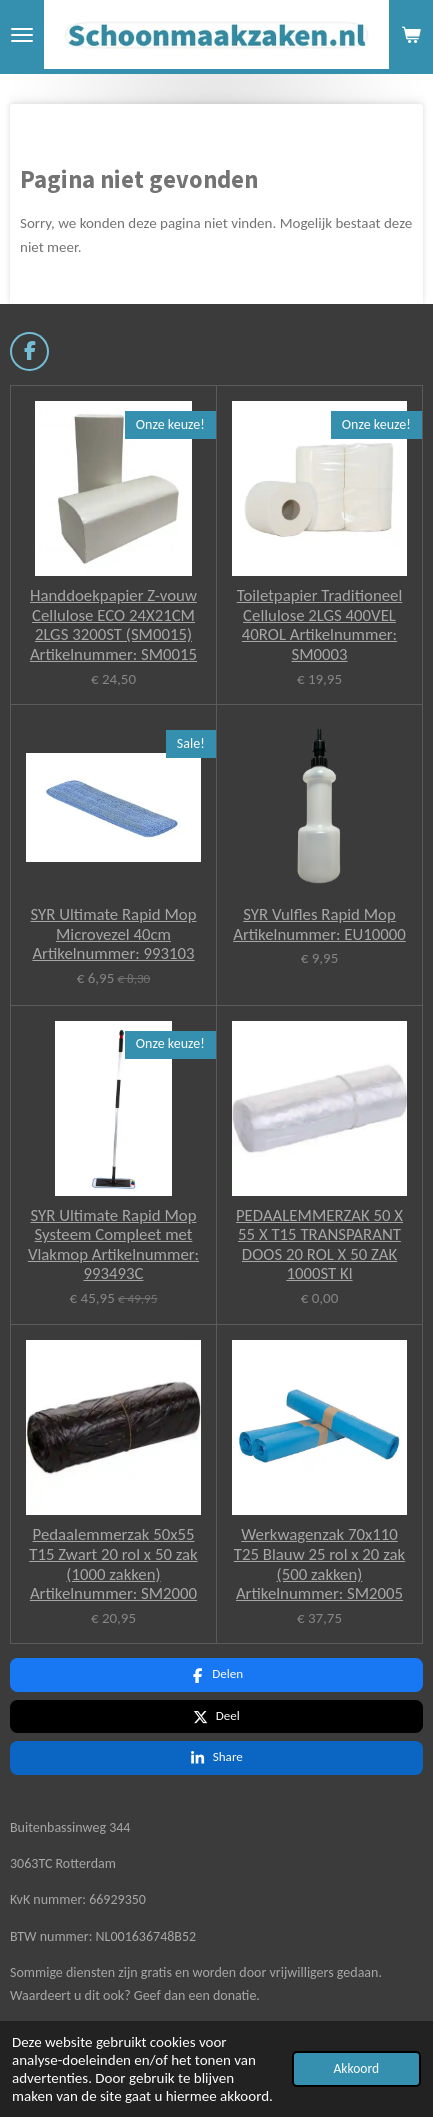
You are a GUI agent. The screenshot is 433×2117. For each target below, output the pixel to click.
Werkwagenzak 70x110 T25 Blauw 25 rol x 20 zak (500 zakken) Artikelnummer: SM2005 (319, 1564)
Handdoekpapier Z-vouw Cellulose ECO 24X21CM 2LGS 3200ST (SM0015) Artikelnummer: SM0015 (113, 625)
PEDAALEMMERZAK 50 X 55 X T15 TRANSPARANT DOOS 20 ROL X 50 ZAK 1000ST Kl (319, 1245)
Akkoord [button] (356, 2068)
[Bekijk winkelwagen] (411, 34)
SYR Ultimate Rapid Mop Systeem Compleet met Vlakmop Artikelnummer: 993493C (113, 1245)
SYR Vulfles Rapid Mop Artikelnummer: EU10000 (319, 924)
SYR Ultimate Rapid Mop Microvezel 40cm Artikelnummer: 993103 (114, 934)
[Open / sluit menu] (22, 34)
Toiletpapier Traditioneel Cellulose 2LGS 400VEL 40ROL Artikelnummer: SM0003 (320, 625)
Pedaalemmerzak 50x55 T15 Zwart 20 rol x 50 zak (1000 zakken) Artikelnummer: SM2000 (113, 1564)
